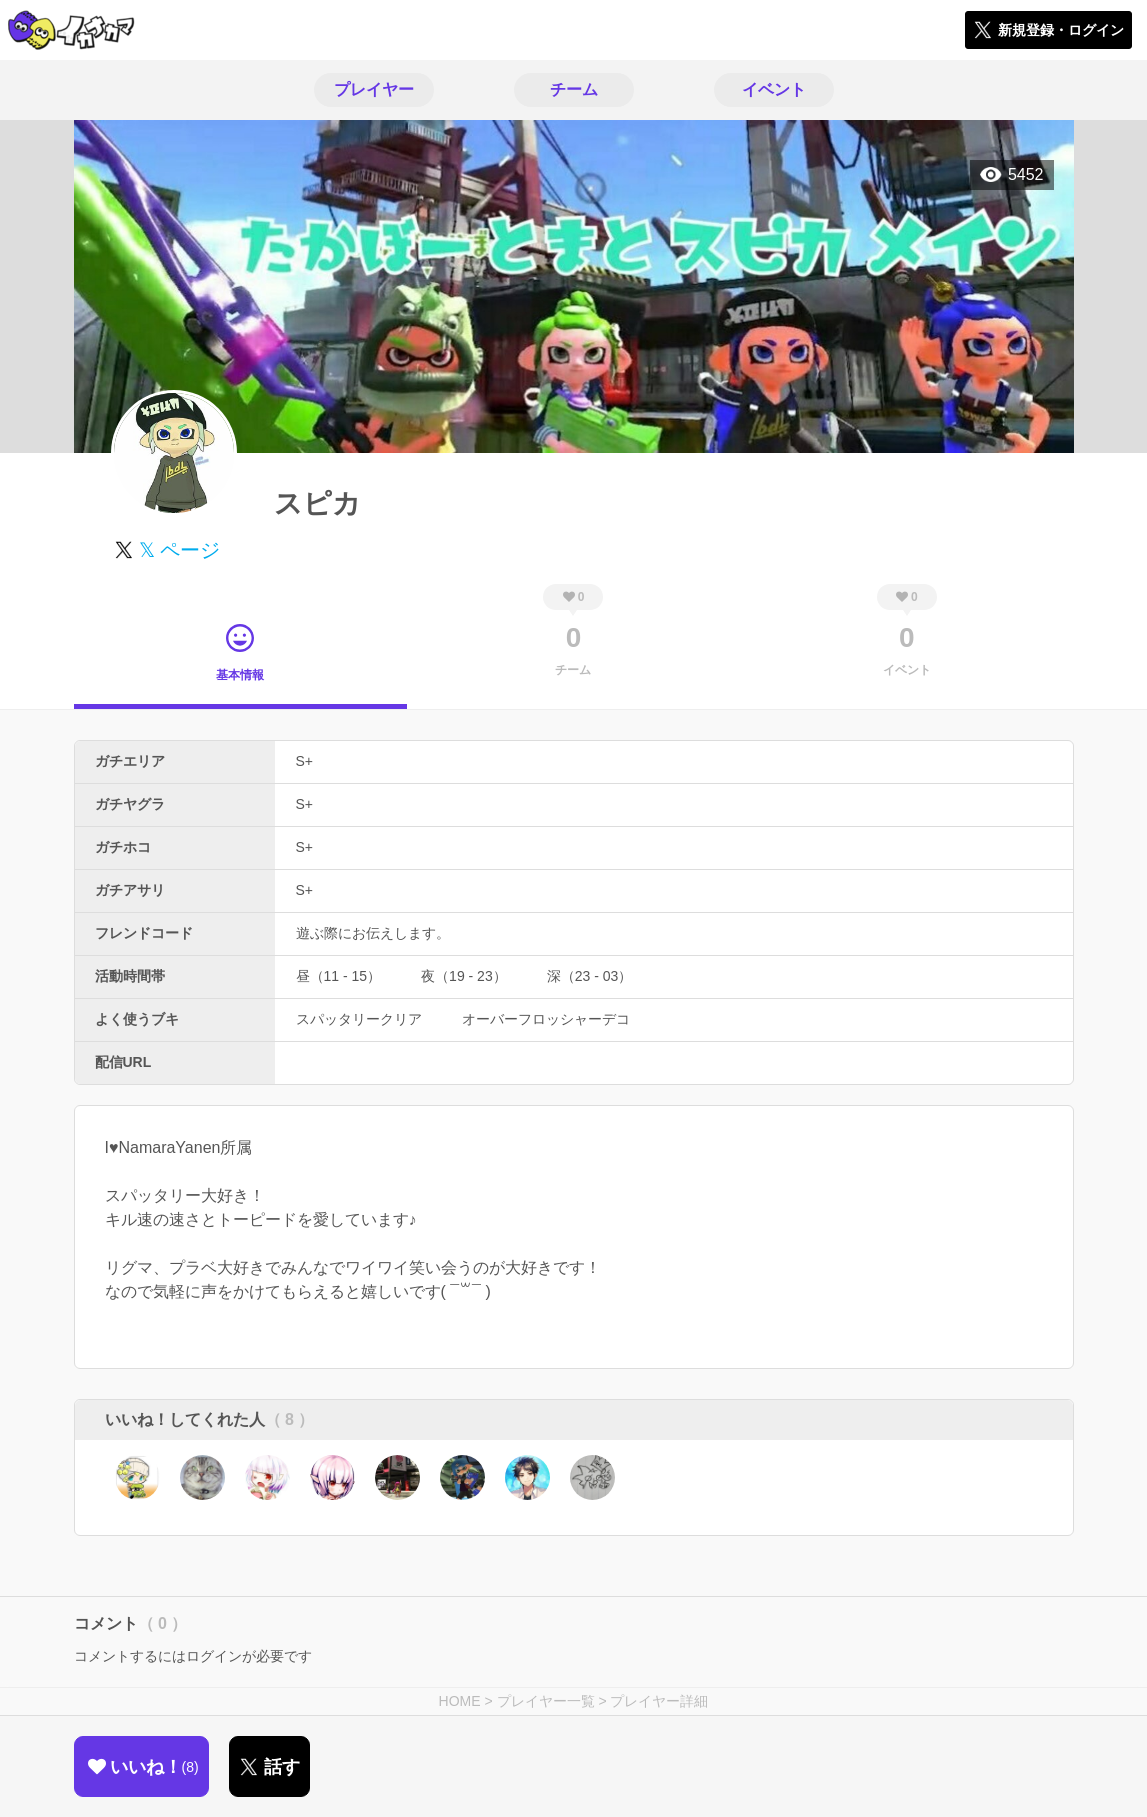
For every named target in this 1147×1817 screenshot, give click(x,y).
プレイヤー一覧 (546, 1701)
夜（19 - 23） (464, 976)
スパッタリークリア (359, 1019)
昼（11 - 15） (339, 976)
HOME (460, 1701)
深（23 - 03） (590, 976)
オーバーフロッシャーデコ (546, 1019)
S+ (305, 761)
